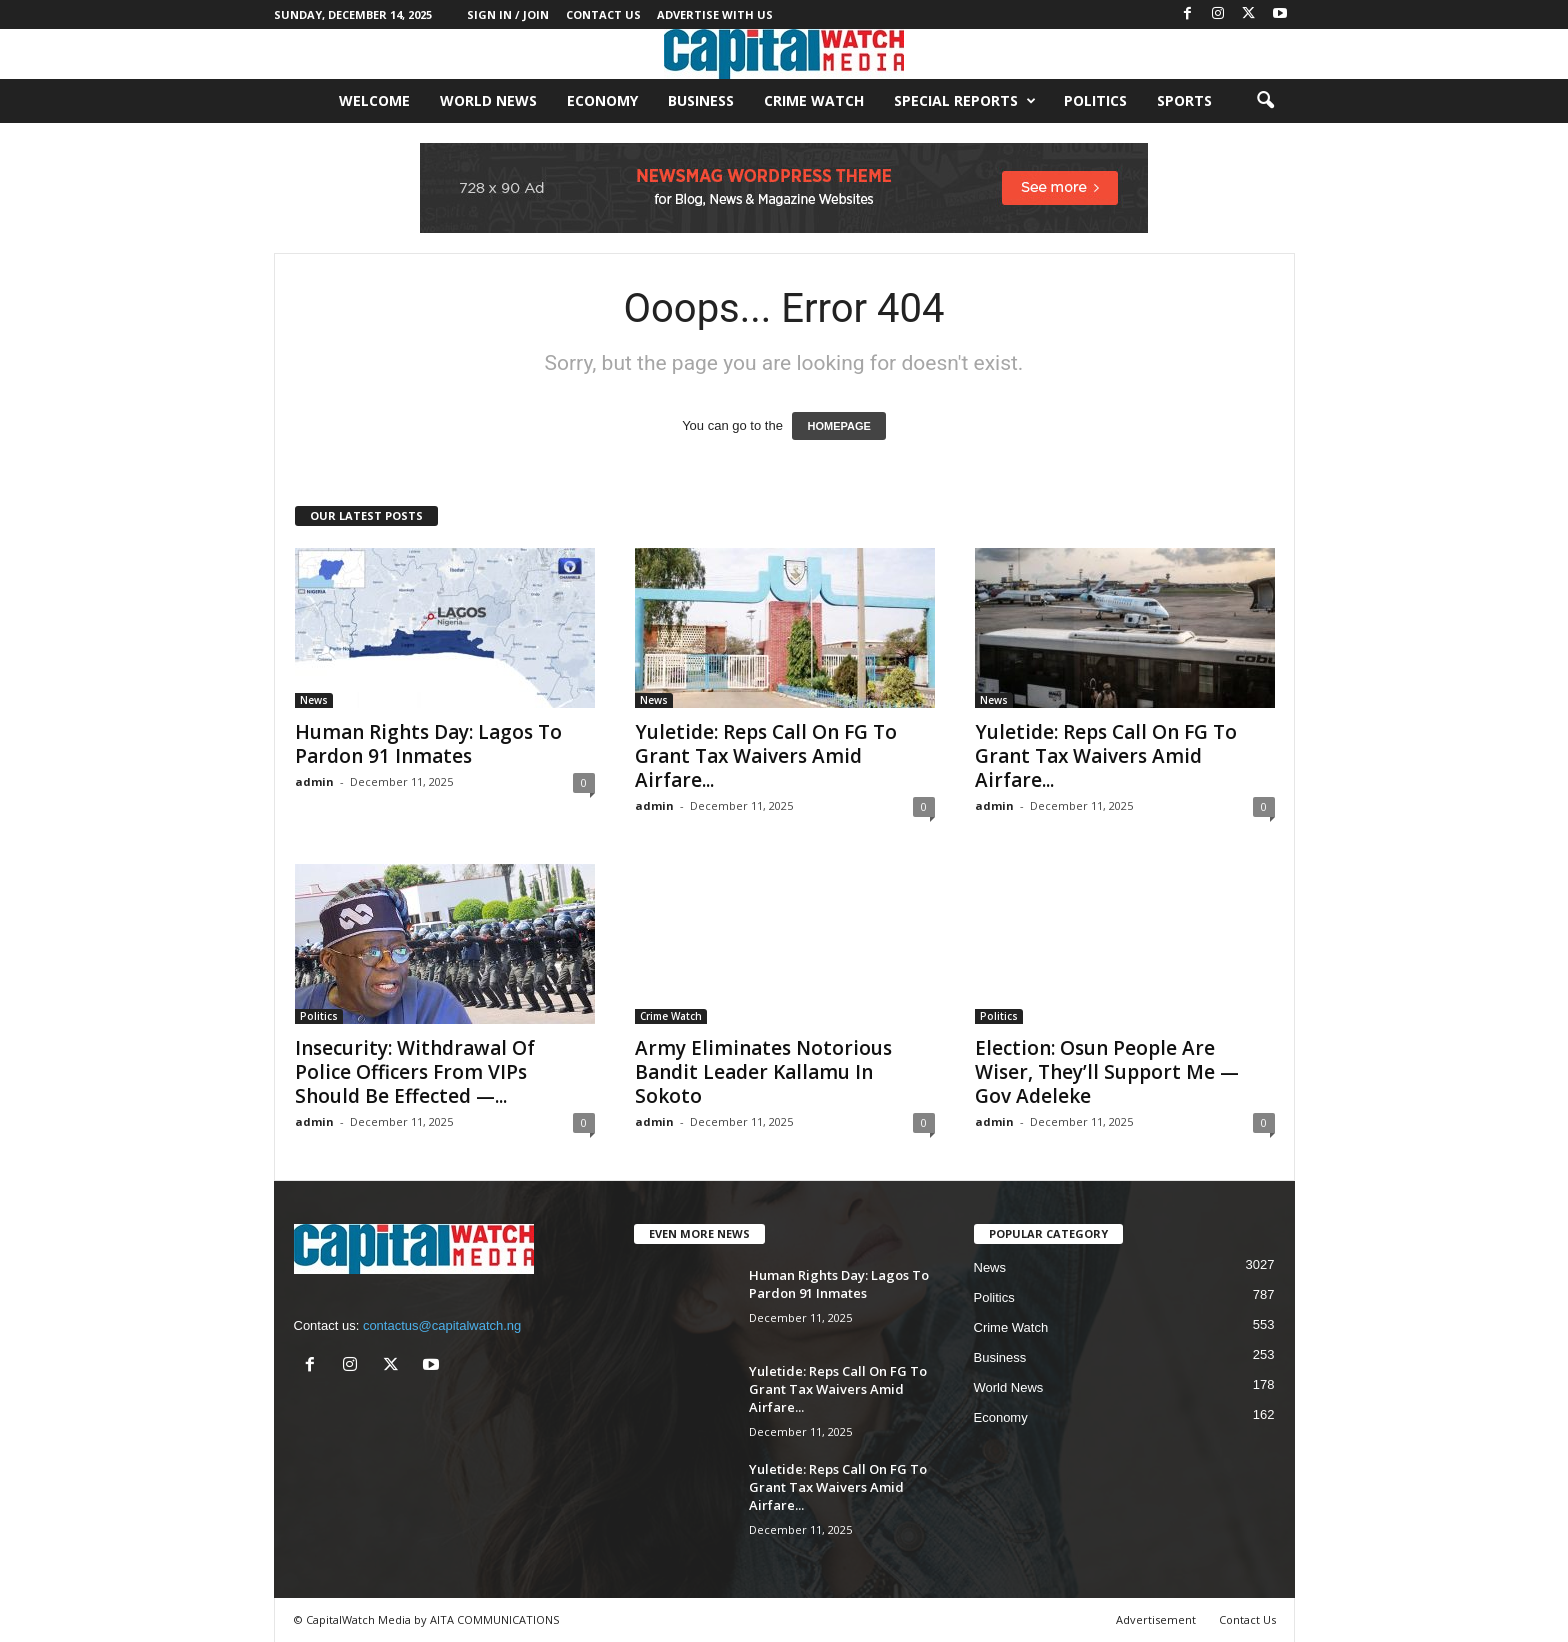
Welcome (374, 100)
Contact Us (603, 14)
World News (488, 100)
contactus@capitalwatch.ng (442, 1325)
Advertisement (1156, 1619)
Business (701, 100)
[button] (1265, 101)
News (314, 700)
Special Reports (965, 101)
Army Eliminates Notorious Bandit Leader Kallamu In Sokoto (763, 1072)
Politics (1095, 100)
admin (314, 781)
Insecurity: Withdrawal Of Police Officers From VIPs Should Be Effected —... (415, 1072)
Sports (1184, 100)
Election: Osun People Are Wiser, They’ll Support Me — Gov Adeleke (1107, 1072)
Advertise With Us (715, 14)
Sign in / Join (508, 14)
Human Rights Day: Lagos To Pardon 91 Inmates (428, 744)
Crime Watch (814, 100)
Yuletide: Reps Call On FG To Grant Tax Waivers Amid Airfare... (766, 756)
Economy (602, 100)
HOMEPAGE (838, 426)
